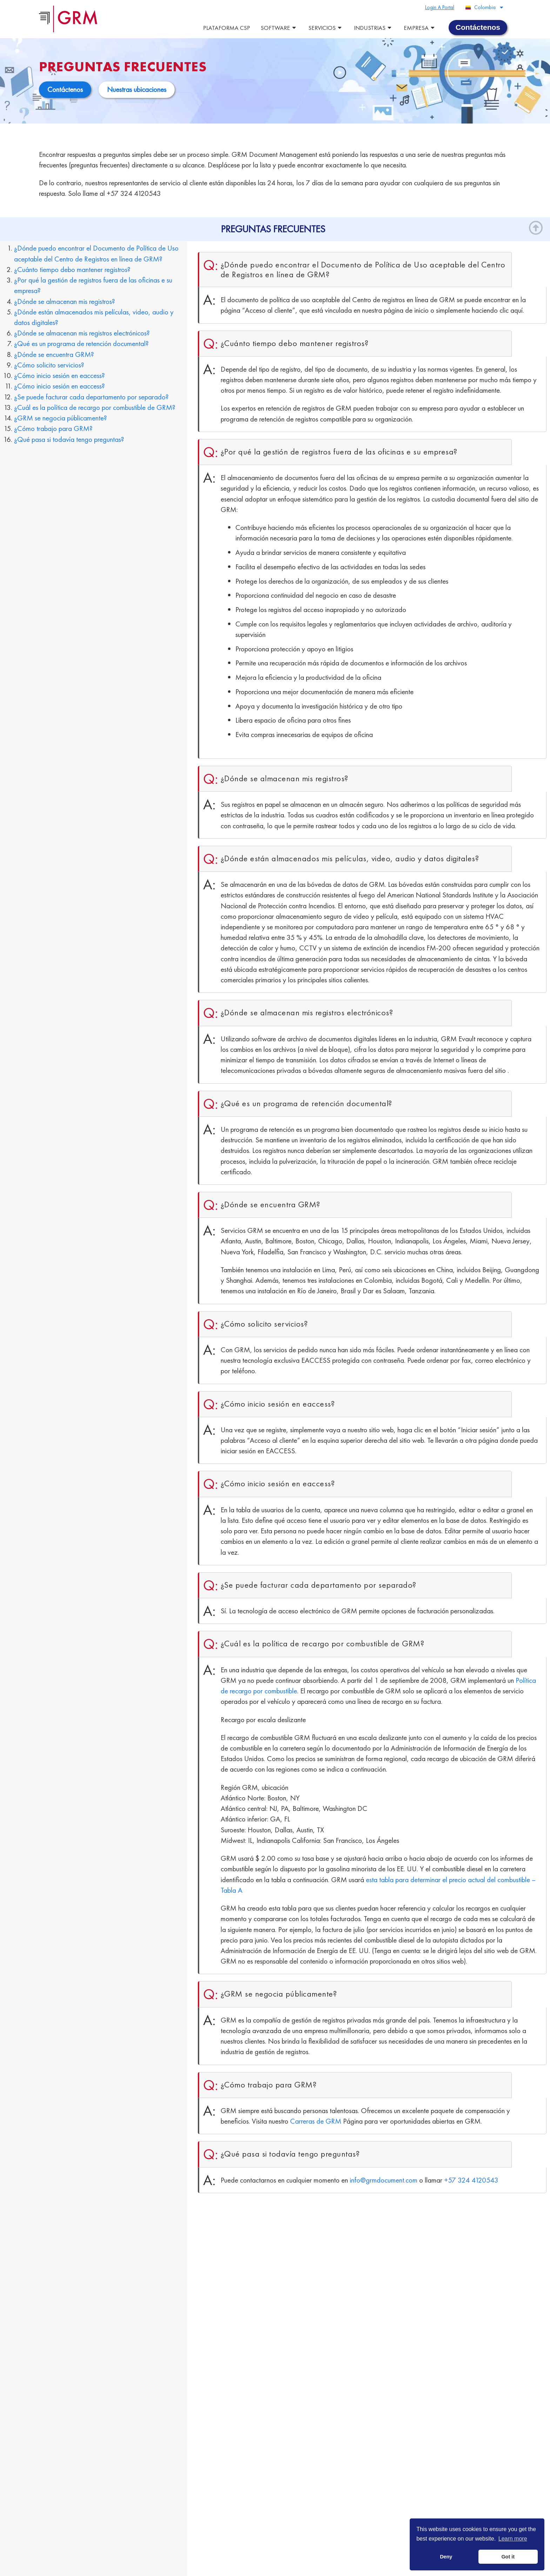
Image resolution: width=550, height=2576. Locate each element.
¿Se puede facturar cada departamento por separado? (91, 396)
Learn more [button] (512, 2539)
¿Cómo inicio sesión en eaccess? (59, 375)
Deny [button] (446, 2557)
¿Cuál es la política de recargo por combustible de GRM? (94, 407)
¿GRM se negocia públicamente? (60, 417)
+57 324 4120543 (471, 2179)
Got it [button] (508, 2557)
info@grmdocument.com (383, 2179)
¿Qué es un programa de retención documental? (81, 343)
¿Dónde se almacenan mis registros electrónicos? (82, 332)
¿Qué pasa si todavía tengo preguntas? (69, 438)
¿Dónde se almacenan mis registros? (64, 300)
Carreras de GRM (315, 2120)
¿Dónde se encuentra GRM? (54, 353)
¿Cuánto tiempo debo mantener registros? (72, 268)
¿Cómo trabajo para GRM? (53, 428)
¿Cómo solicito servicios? (49, 364)
